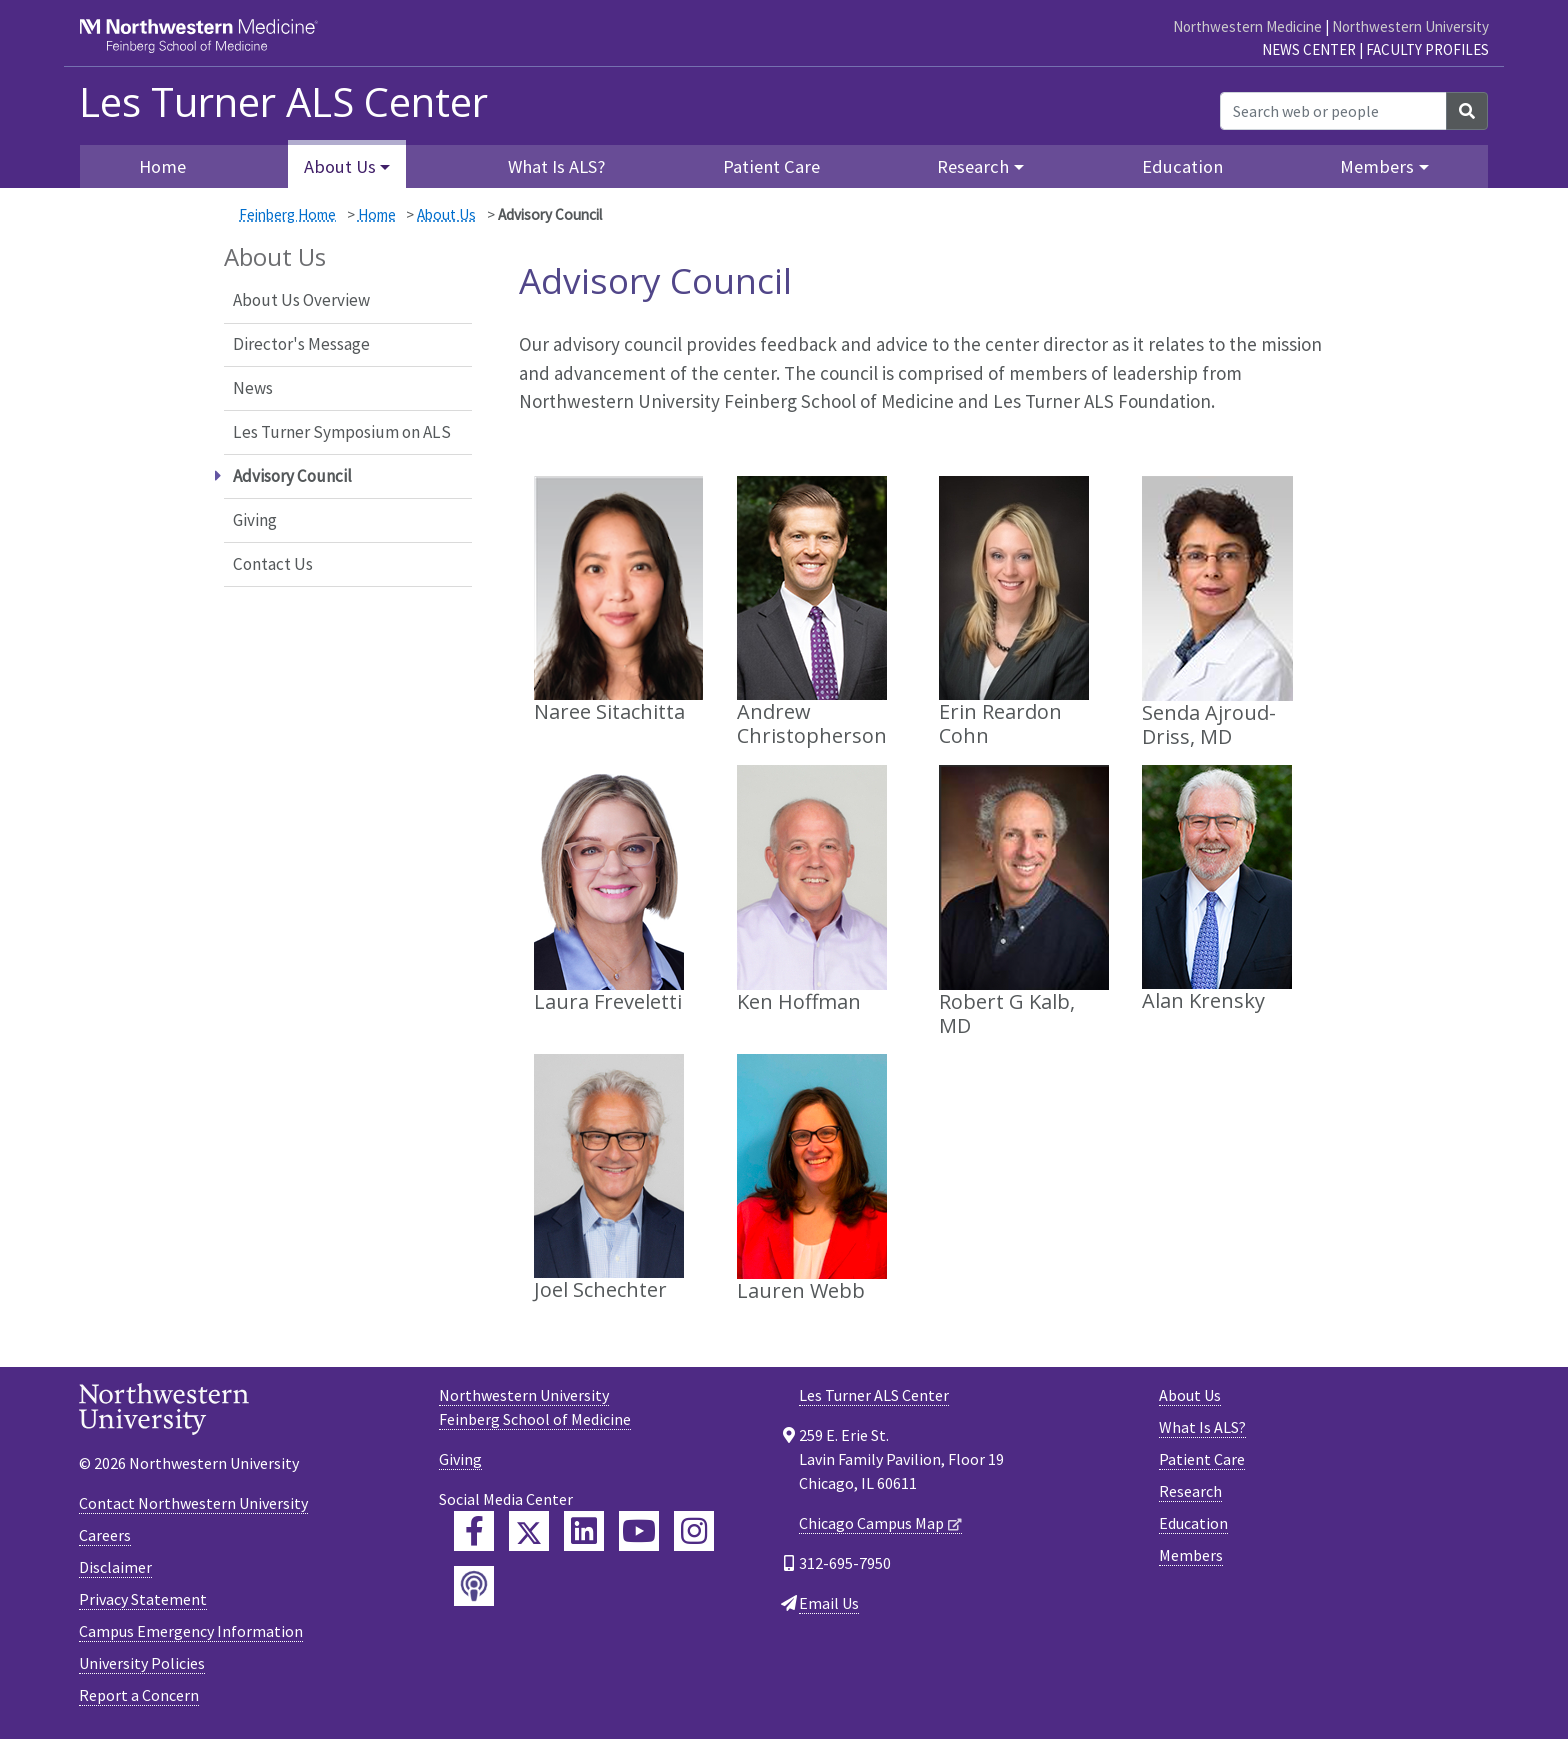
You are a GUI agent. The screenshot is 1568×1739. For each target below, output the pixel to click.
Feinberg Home (287, 214)
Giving (255, 520)
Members (1191, 1555)
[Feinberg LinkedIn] (584, 1531)
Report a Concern (139, 1695)
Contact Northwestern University (193, 1503)
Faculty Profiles (1427, 49)
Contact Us (273, 564)
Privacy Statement (143, 1599)
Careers (105, 1535)
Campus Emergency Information (191, 1631)
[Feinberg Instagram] (694, 1531)
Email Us (829, 1603)
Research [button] (973, 166)
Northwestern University (1410, 26)
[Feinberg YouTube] (639, 1531)
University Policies (142, 1663)
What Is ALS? (556, 166)
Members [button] (1377, 166)
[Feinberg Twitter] (529, 1531)
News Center (1309, 49)
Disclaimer (115, 1567)
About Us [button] (340, 166)
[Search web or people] (1333, 111)
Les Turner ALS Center (283, 102)
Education (1182, 166)
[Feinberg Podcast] (474, 1586)
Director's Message (301, 344)
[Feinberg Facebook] (474, 1531)
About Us (446, 214)
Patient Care (771, 166)
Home (162, 166)
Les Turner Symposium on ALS (342, 432)
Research (1190, 1491)
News (253, 388)
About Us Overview (301, 300)
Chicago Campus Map (871, 1523)
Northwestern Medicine (1247, 26)
